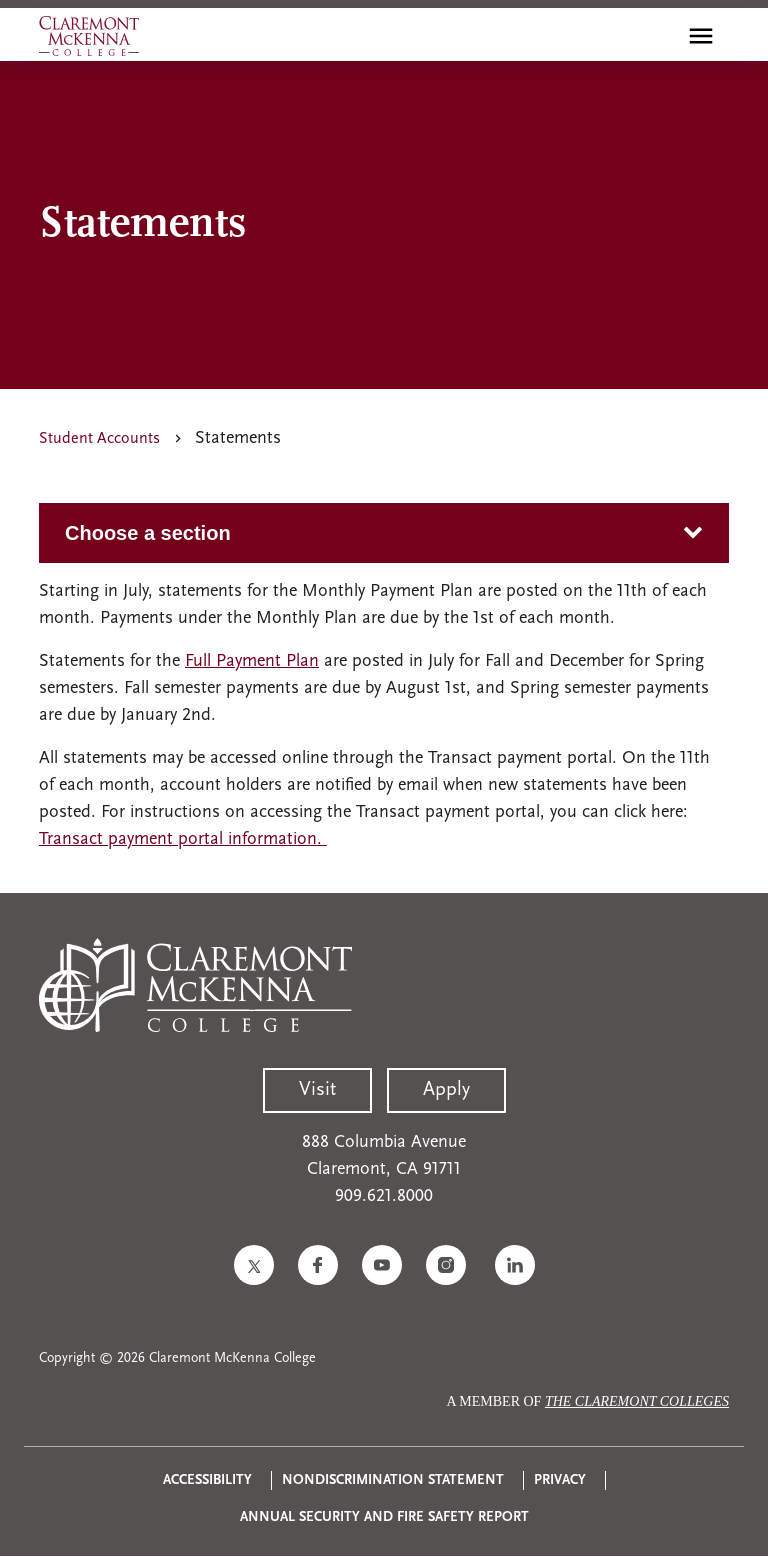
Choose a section (148, 533)
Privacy (560, 1480)
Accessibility (207, 1480)
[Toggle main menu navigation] (701, 36)
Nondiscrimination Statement (393, 1480)
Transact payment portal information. (183, 839)
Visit (317, 1090)
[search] (658, 36)
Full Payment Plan (252, 661)
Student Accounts (99, 439)
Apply (446, 1090)
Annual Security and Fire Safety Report (384, 1517)
